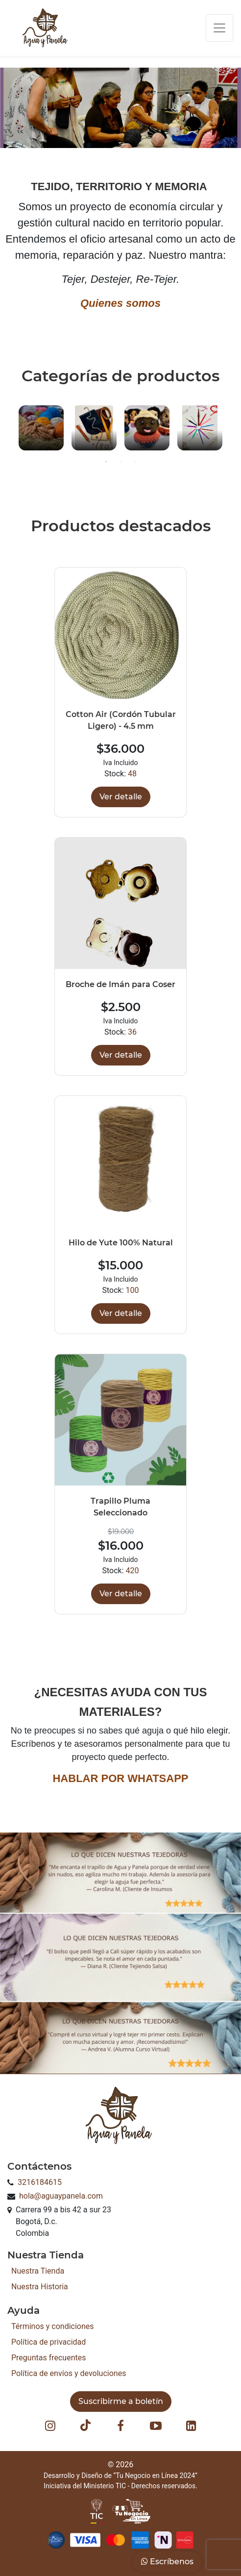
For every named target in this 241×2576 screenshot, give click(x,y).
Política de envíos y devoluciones (68, 2373)
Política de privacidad (48, 2342)
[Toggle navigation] (219, 28)
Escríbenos (167, 2561)
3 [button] (135, 462)
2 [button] (120, 462)
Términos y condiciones (52, 2326)
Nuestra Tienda (37, 2271)
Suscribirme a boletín (120, 2401)
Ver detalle (120, 796)
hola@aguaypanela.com (61, 2196)
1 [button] (106, 462)
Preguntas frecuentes (48, 2357)
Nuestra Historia (39, 2286)
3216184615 (40, 2182)
